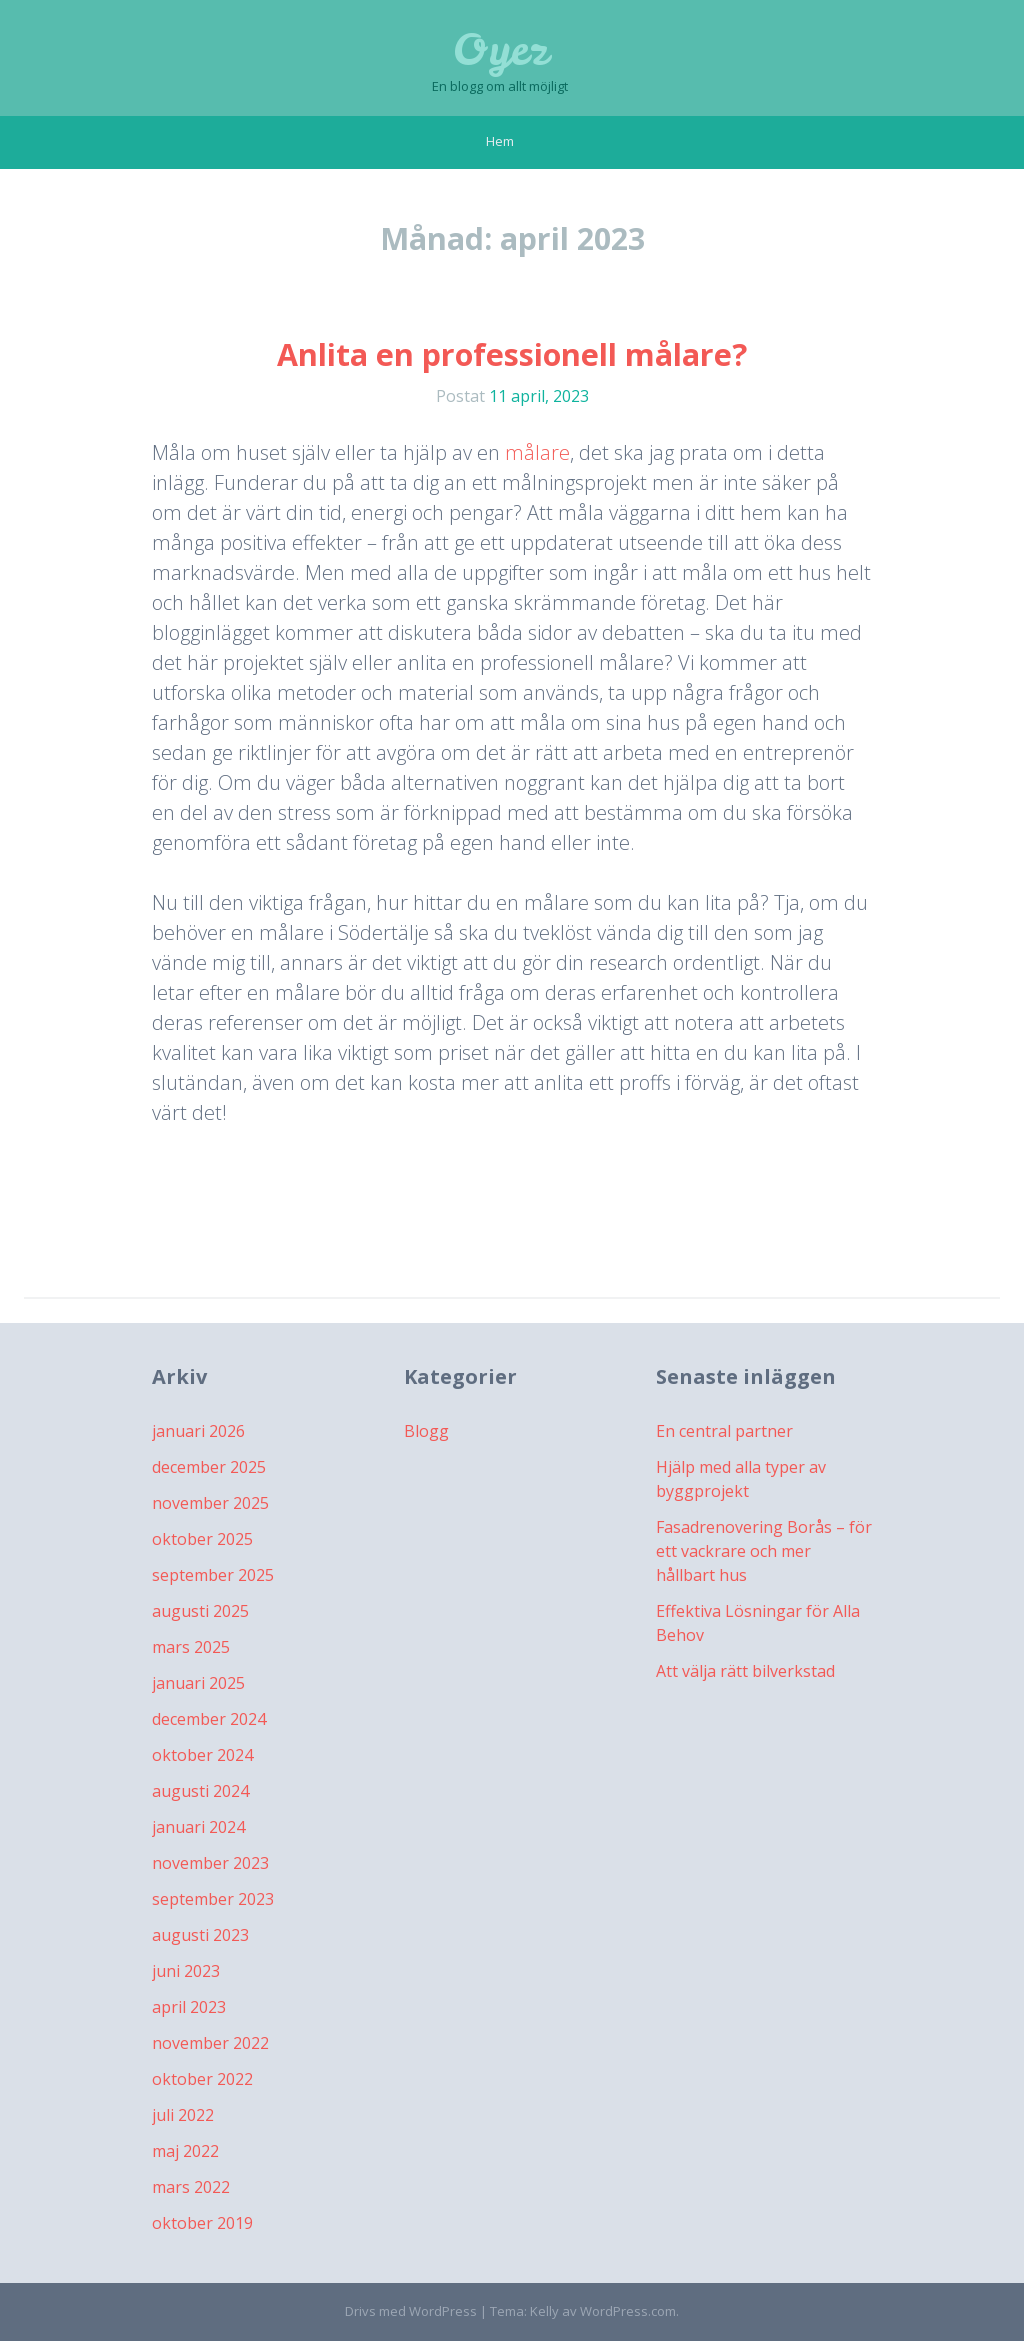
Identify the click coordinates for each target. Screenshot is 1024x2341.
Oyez (500, 50)
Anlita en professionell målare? (512, 354)
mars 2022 (191, 2187)
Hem (500, 141)
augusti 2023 (200, 1935)
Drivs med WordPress (411, 2311)
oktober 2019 (202, 2223)
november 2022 (210, 2043)
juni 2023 (186, 1971)
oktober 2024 (202, 1755)
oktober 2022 (202, 2079)
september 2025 (213, 1575)
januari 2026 (198, 1431)
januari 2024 (198, 1827)
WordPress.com (628, 2311)
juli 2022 (183, 2115)
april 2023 (189, 2007)
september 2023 (213, 1899)
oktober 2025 (202, 1539)
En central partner (724, 1431)
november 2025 (210, 1503)
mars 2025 (191, 1647)
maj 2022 (185, 2151)
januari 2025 (198, 1683)
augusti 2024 (200, 1791)
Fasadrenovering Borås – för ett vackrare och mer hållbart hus (764, 1551)
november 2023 (210, 1863)
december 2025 (209, 1467)
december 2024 (209, 1719)
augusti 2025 (200, 1611)
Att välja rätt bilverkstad (745, 1671)
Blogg (426, 1431)
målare (537, 452)
